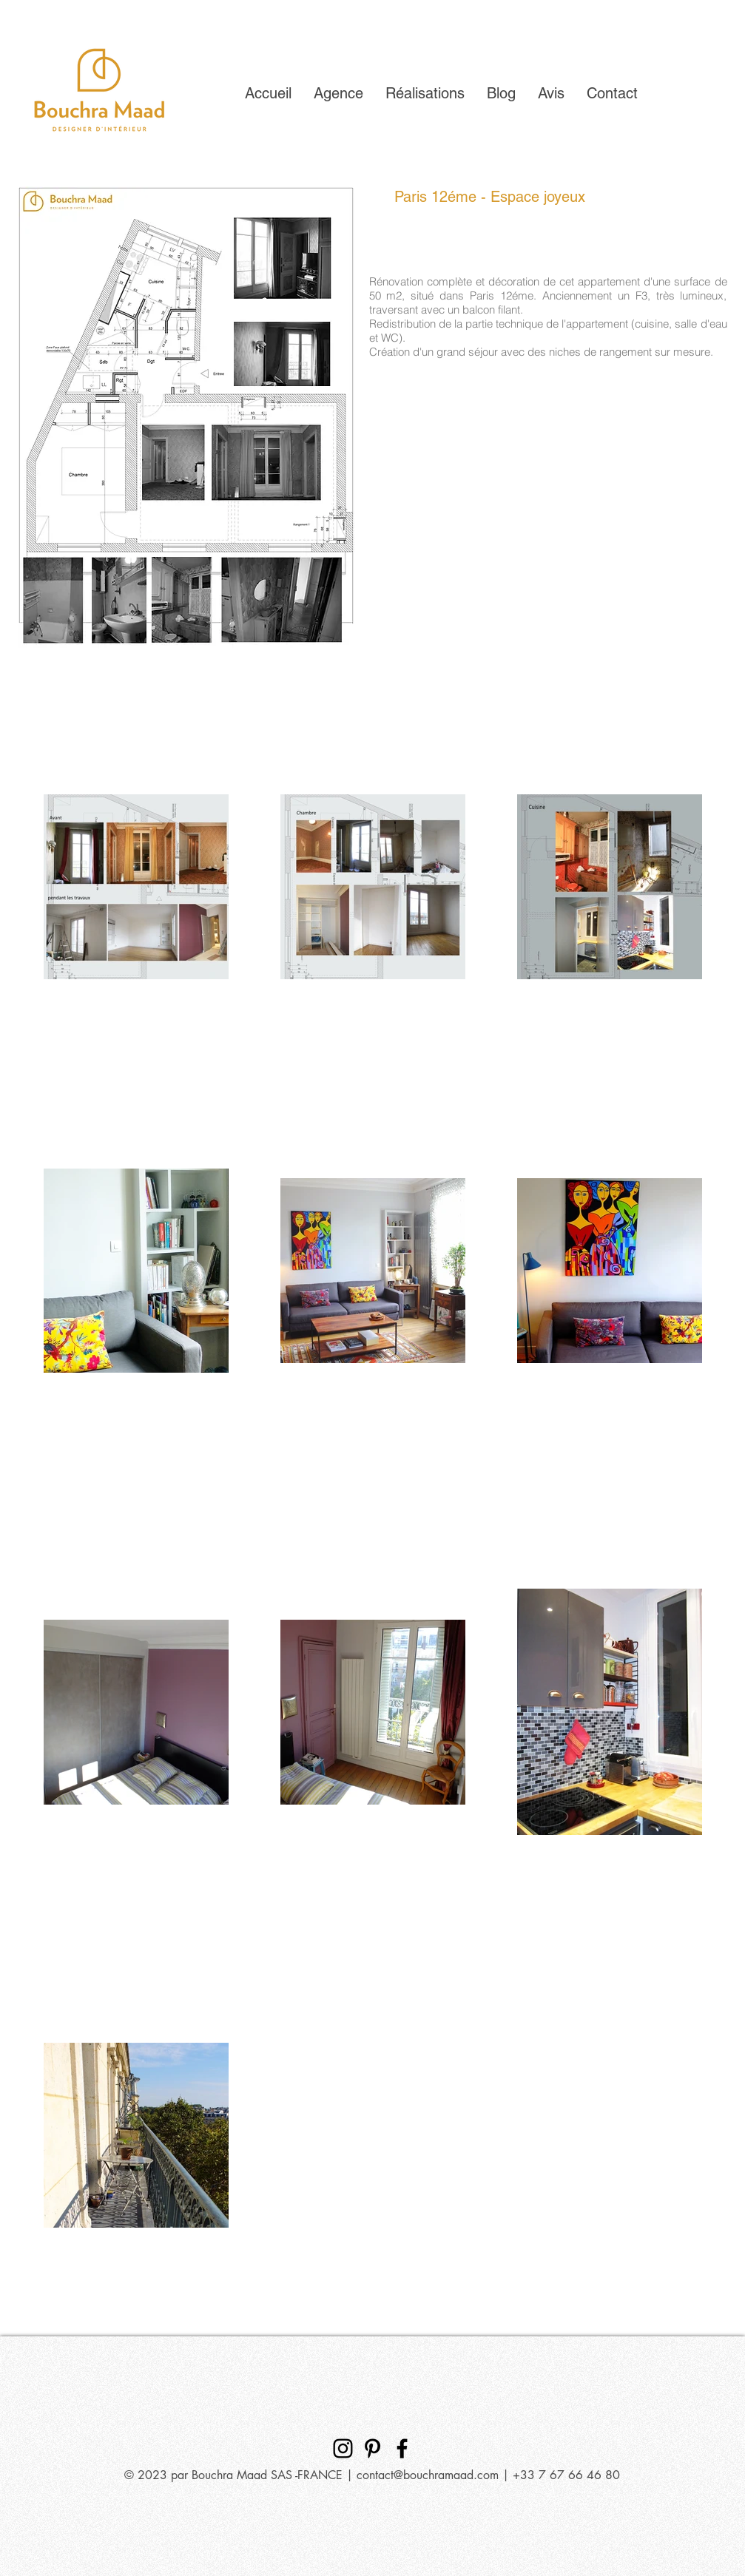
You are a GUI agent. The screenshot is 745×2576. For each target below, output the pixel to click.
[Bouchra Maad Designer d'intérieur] (343, 2448)
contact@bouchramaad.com (428, 2475)
